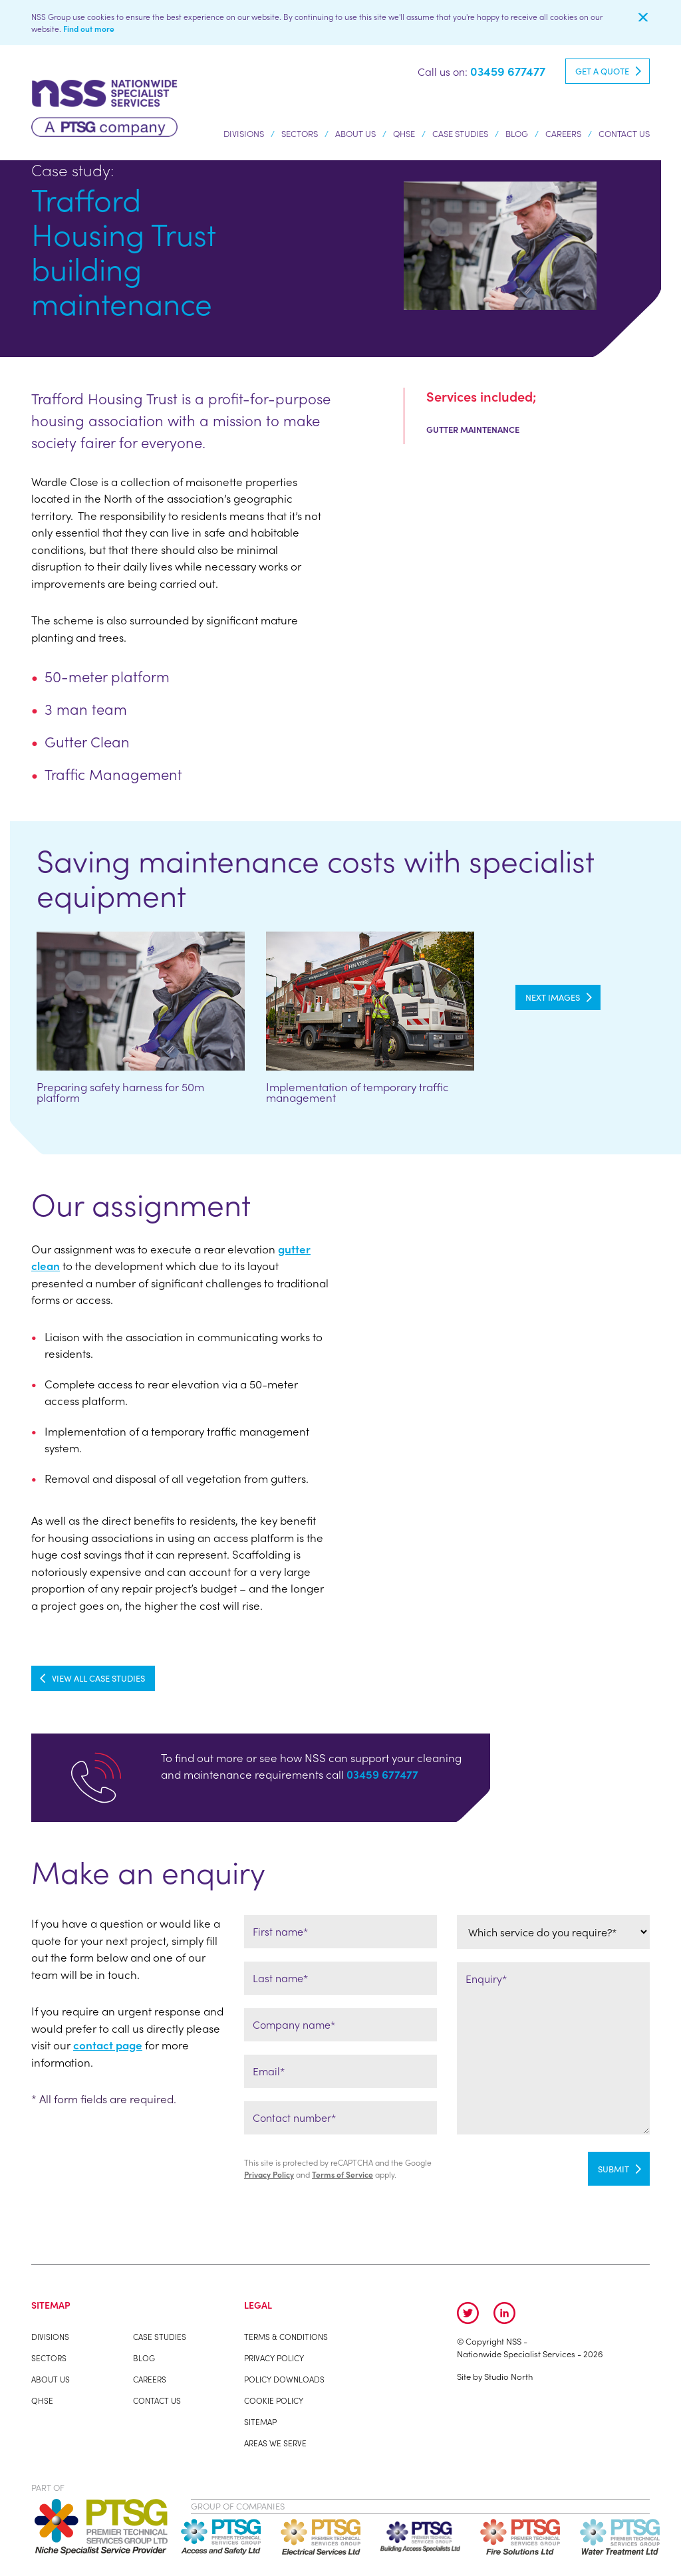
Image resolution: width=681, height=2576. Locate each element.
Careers (563, 133)
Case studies (460, 133)
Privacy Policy (269, 2174)
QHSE (404, 133)
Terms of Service (342, 2174)
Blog (516, 133)
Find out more (88, 29)
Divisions (243, 135)
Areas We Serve (275, 2443)
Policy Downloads (284, 2379)
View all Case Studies (98, 1678)
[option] (141, 1027)
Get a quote (602, 70)
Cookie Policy (273, 2400)
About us (355, 135)
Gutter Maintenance (472, 429)
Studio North (508, 2376)
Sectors (299, 135)
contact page (107, 2045)
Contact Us (624, 133)
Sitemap (260, 2422)
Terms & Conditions (286, 2337)
